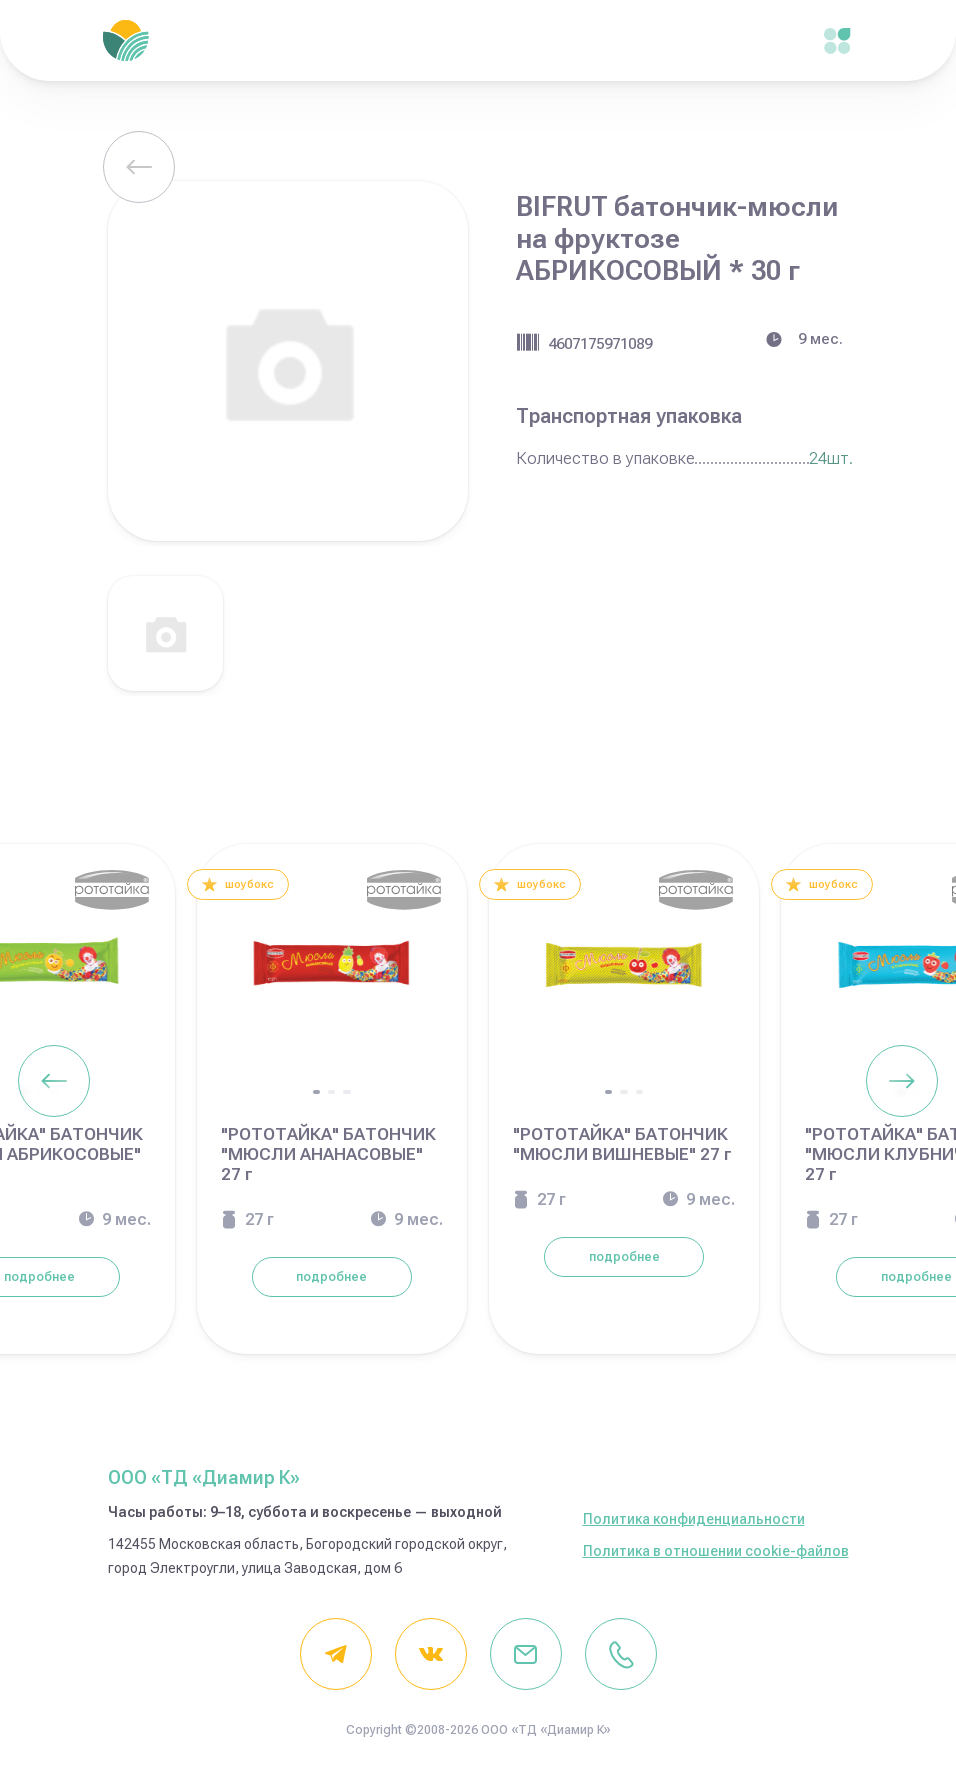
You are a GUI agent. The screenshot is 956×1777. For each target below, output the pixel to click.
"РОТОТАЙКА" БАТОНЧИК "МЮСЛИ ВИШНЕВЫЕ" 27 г (622, 1144)
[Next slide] (902, 1081)
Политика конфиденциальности (694, 1519)
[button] (316, 1092)
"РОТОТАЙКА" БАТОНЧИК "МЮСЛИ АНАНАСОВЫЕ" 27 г (328, 1154)
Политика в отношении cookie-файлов (716, 1551)
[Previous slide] (54, 1081)
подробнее (331, 1277)
